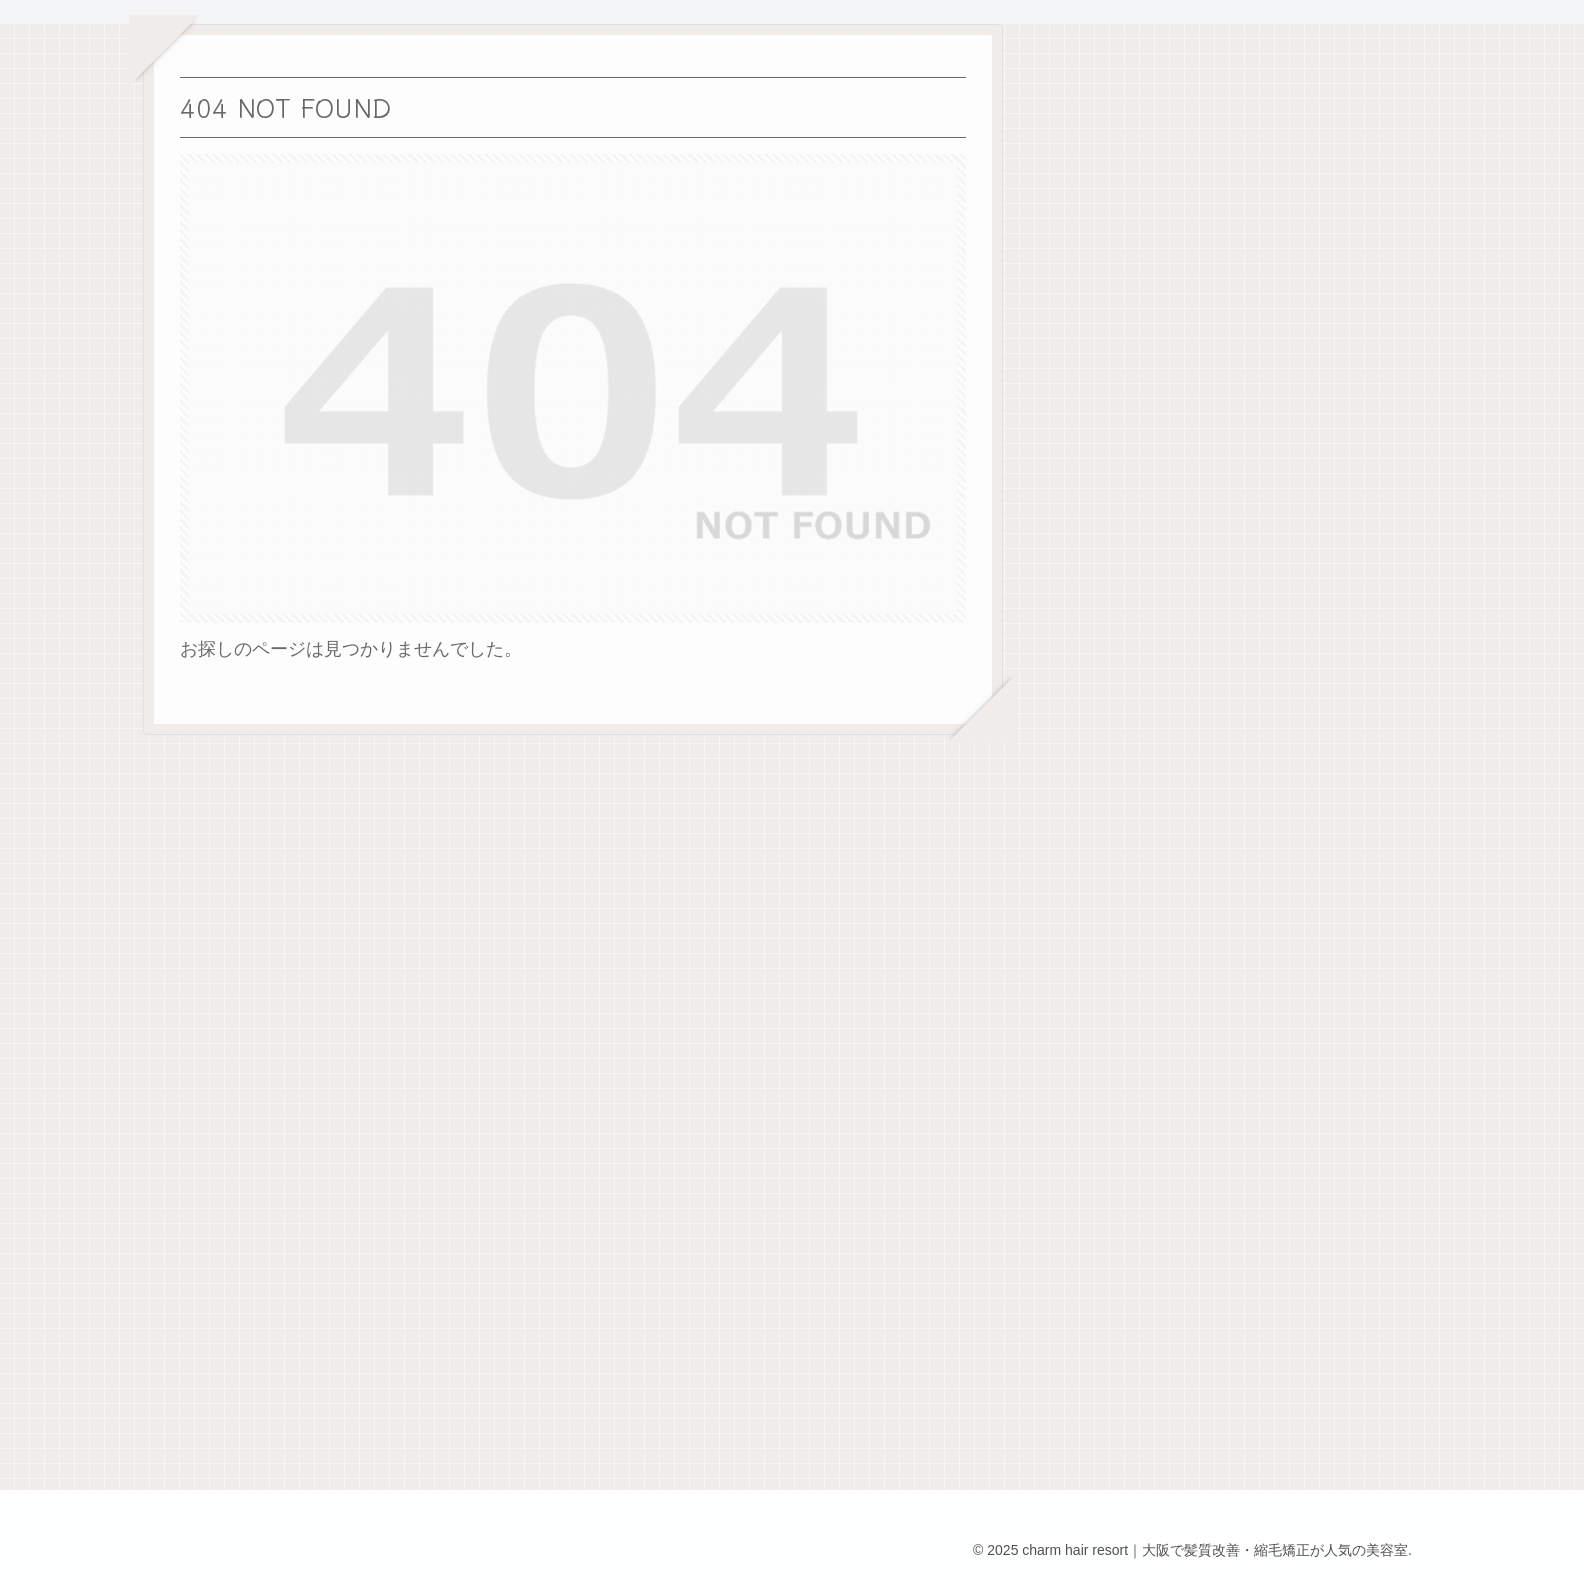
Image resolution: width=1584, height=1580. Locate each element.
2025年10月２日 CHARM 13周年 (1421, 546)
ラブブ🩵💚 (1332, 442)
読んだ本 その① (1355, 389)
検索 (1297, 96)
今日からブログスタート (1382, 599)
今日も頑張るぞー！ (1364, 494)
